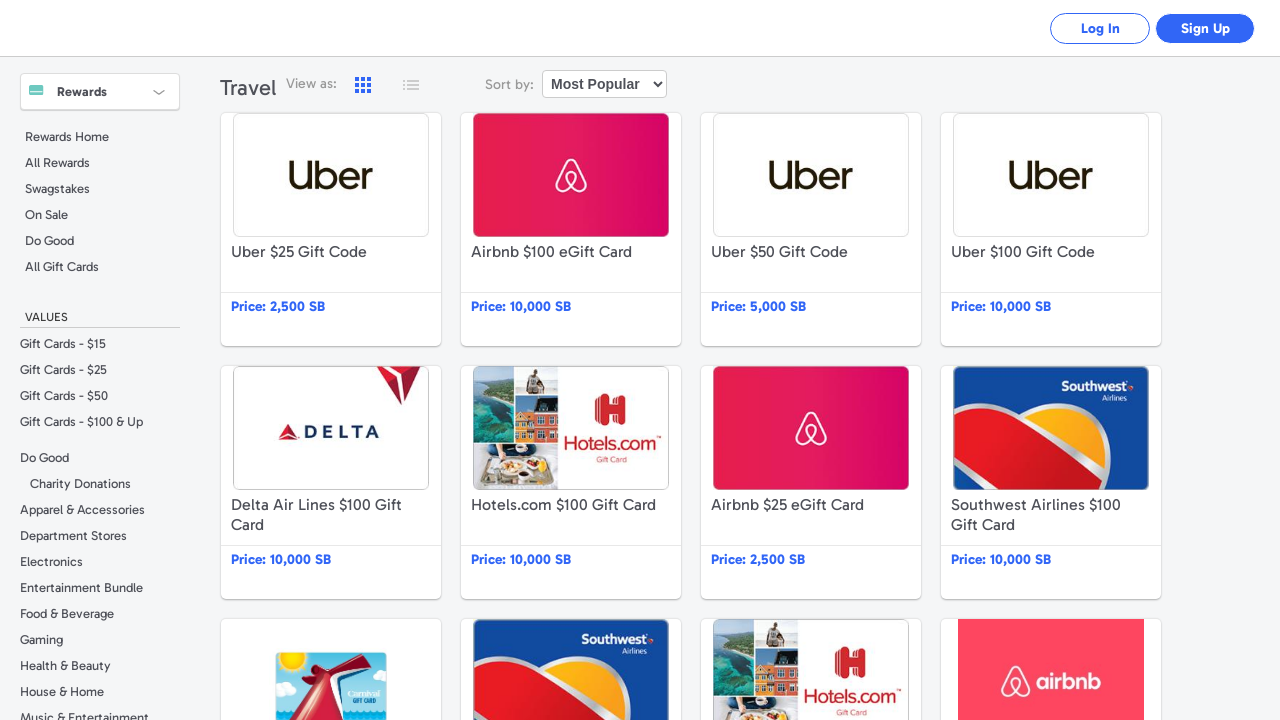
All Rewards (57, 162)
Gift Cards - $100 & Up (81, 421)
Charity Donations (80, 483)
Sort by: (509, 84)
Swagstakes (57, 188)
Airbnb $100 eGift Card (571, 229)
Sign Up (1205, 28)
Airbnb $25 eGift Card (811, 482)
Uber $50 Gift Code (811, 229)
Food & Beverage (67, 613)
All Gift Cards (62, 266)
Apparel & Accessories (82, 509)
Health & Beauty (65, 665)
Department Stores (73, 535)
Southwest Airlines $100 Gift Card (1051, 482)
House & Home (62, 691)
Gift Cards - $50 (64, 395)
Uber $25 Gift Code (331, 229)
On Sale (46, 214)
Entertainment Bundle (81, 587)
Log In (1100, 28)
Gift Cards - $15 (63, 343)
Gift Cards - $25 (63, 369)
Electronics (51, 561)
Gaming (41, 639)
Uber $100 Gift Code (1051, 229)
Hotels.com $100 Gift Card (571, 482)
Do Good (49, 240)
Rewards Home (67, 136)
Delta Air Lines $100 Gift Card (331, 482)
